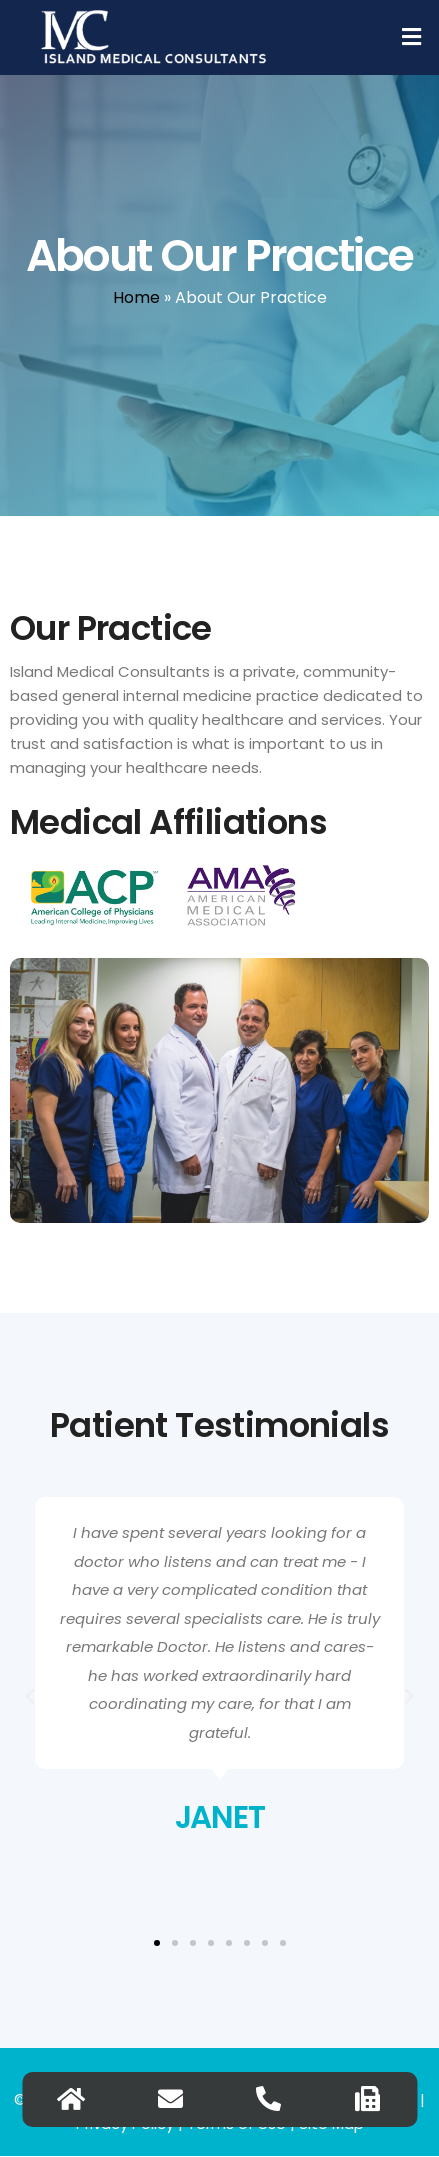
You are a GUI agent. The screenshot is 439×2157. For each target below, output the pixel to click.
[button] (412, 37)
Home (136, 297)
